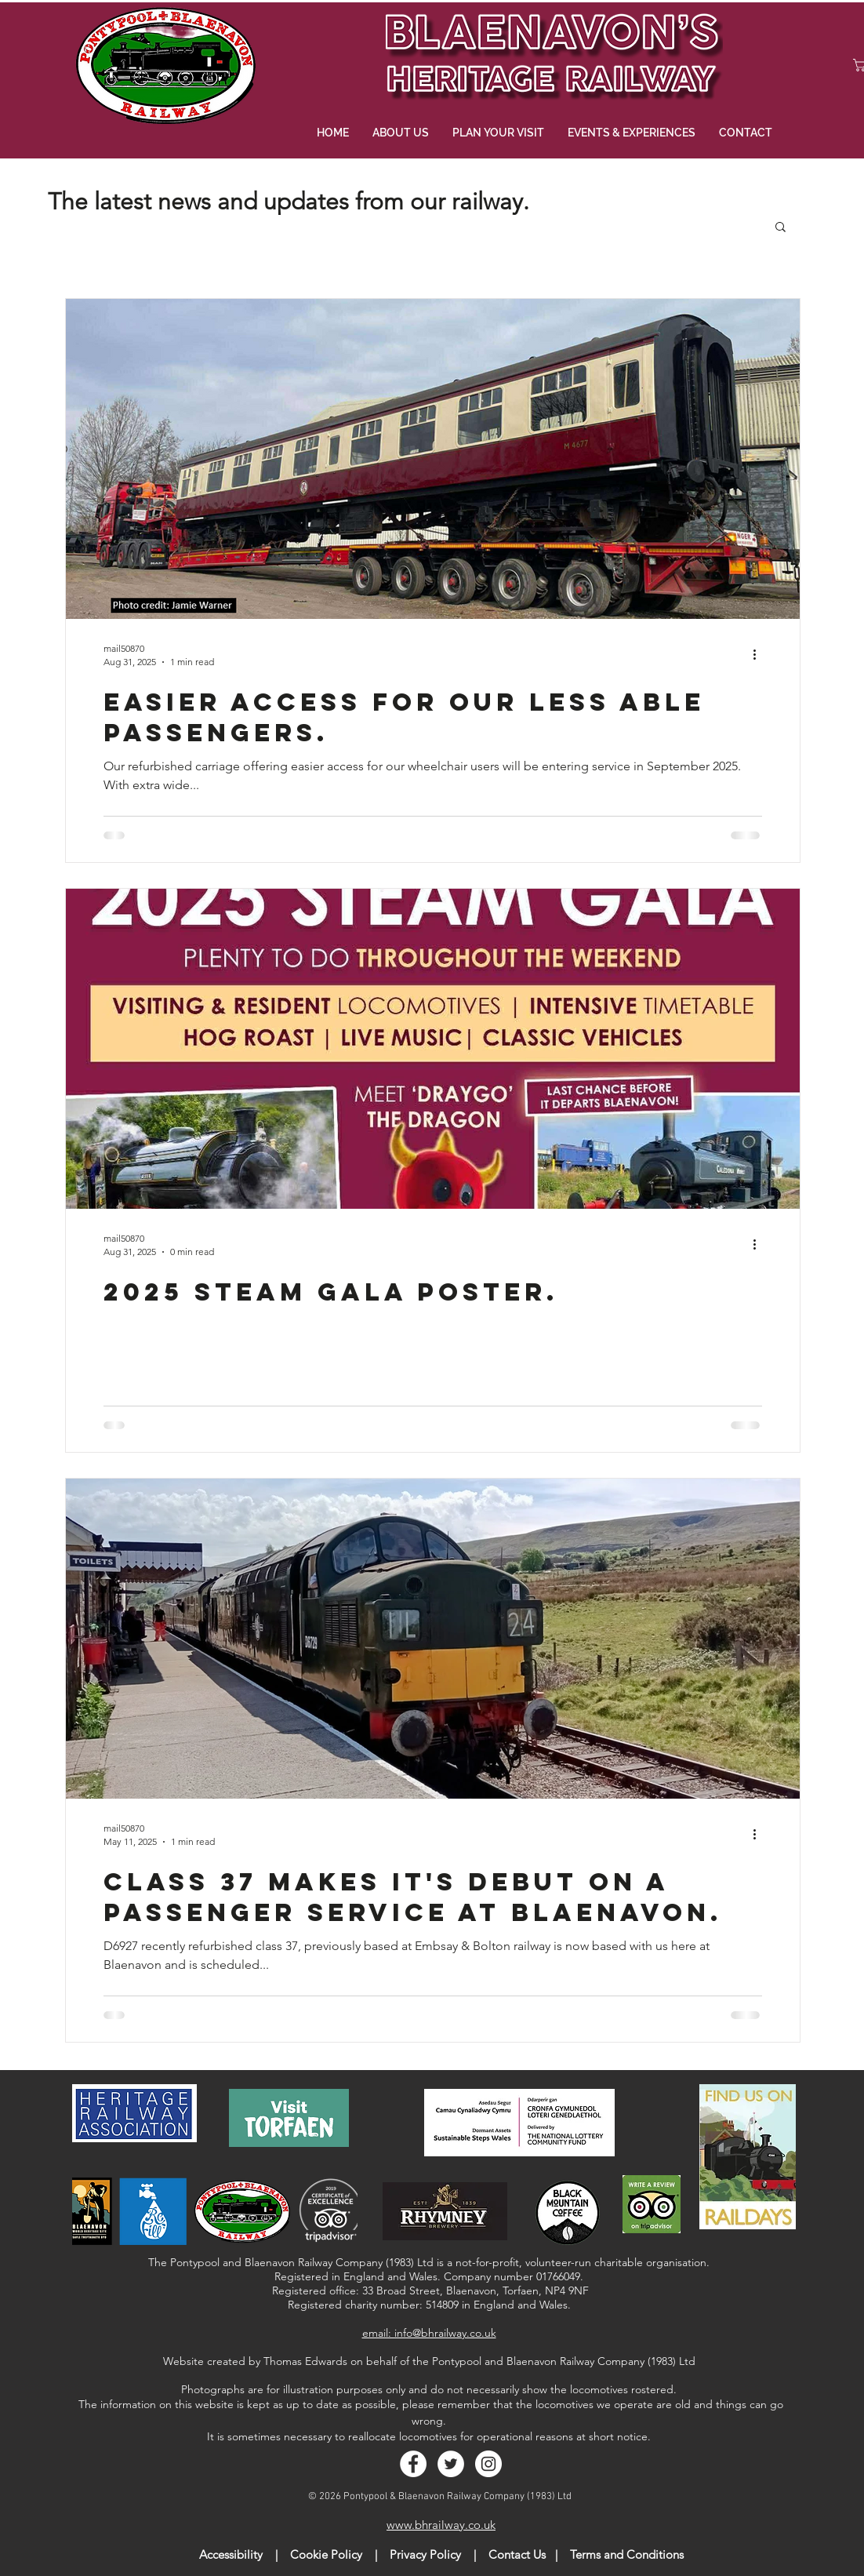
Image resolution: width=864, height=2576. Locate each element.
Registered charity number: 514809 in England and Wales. (429, 2305)
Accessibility (231, 2554)
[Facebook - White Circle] (413, 2463)
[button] (780, 228)
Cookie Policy (326, 2554)
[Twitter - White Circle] (450, 2463)
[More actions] (759, 654)
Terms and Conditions (627, 2554)
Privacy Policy (425, 2554)
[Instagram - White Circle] (488, 2463)
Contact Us (517, 2554)
